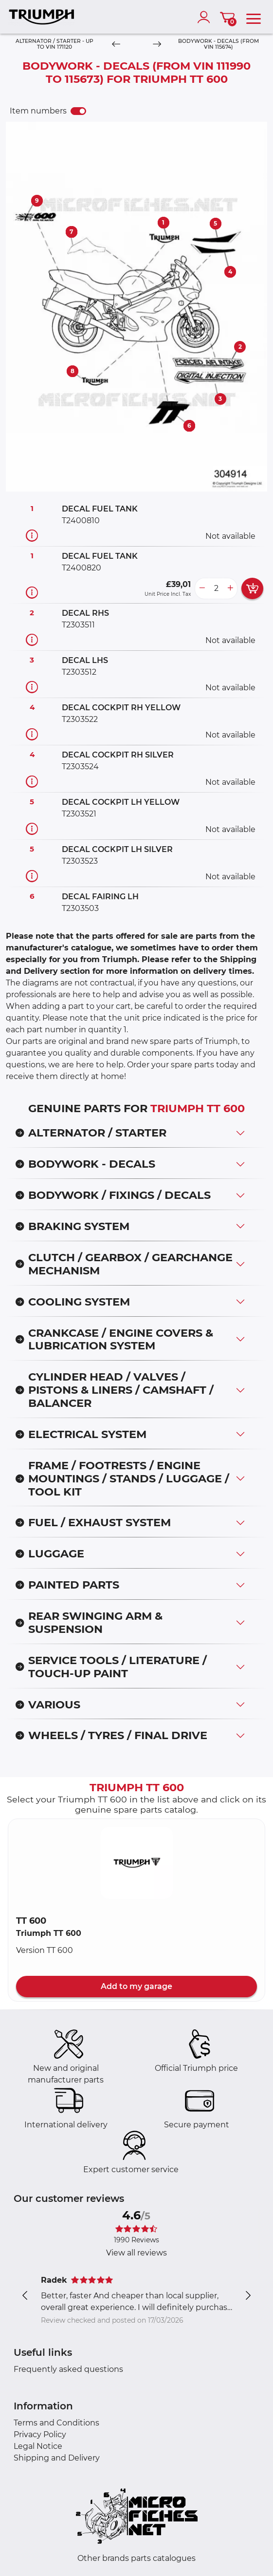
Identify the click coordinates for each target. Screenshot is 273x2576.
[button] (137, 1863)
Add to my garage (136, 1986)
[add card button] (252, 588)
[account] (206, 17)
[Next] (156, 45)
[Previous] (115, 45)
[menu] (253, 17)
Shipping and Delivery (57, 2457)
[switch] (78, 111)
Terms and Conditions (56, 2422)
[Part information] (32, 535)
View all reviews (136, 2252)
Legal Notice (38, 2446)
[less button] (202, 588)
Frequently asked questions (68, 2369)
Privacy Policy (40, 2434)
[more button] (230, 588)
